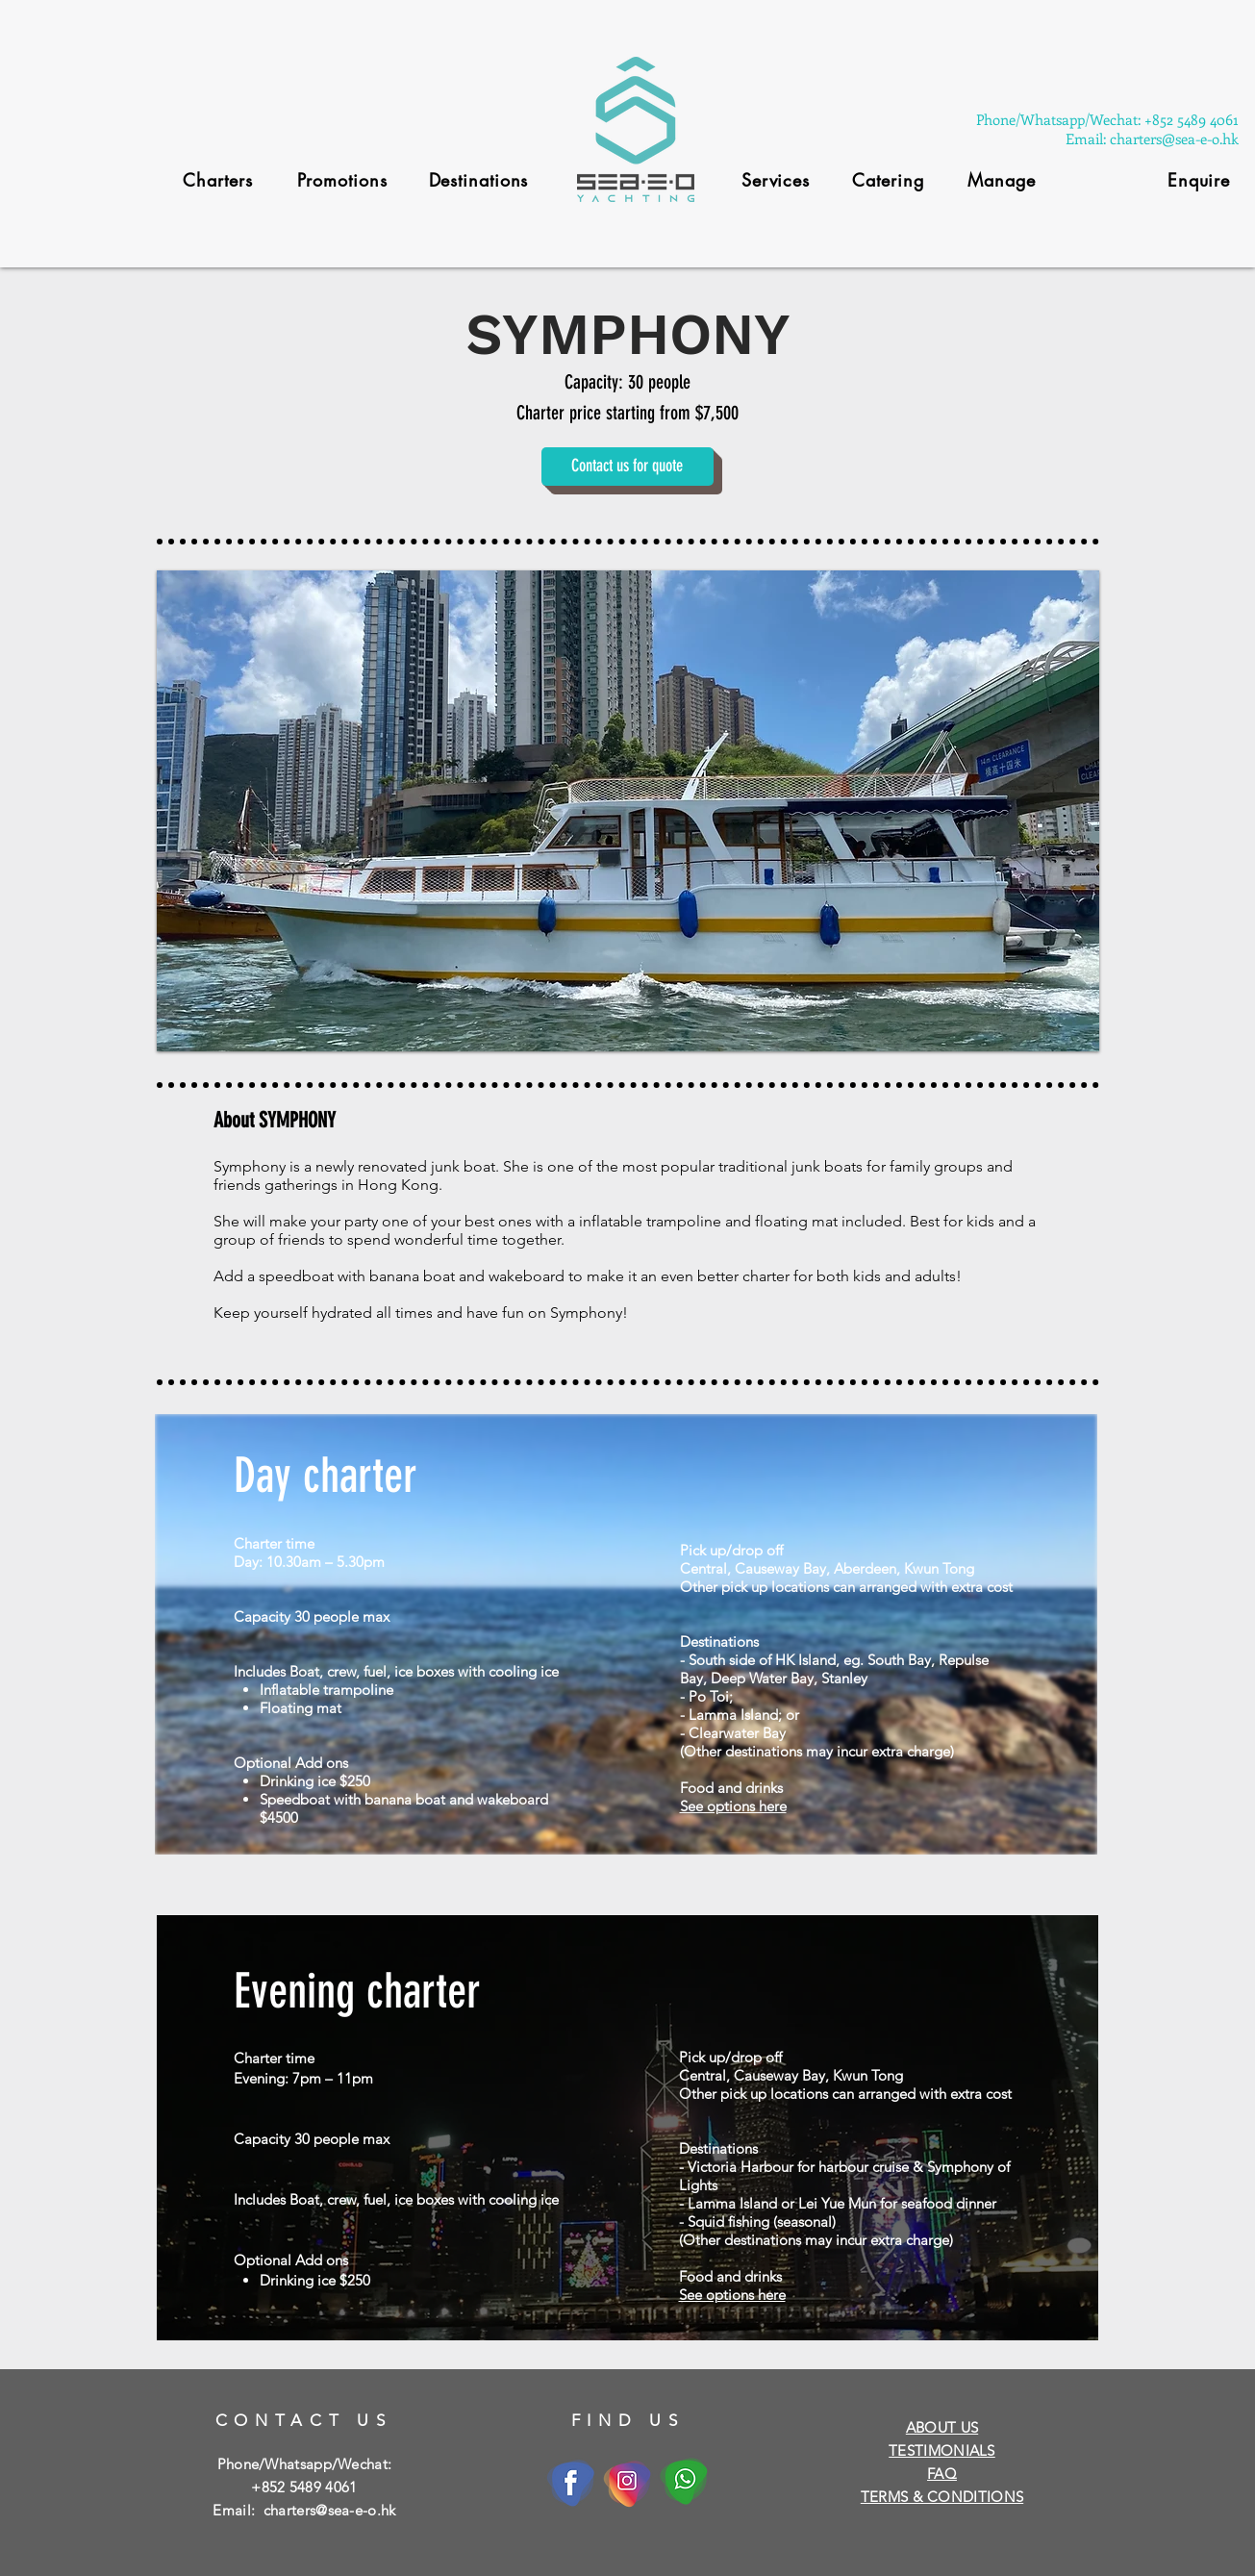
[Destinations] (479, 180)
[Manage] (1002, 180)
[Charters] (218, 180)
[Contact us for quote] (627, 466)
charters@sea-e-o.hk (330, 2510)
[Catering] (888, 180)
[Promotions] (342, 180)
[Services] (776, 180)
